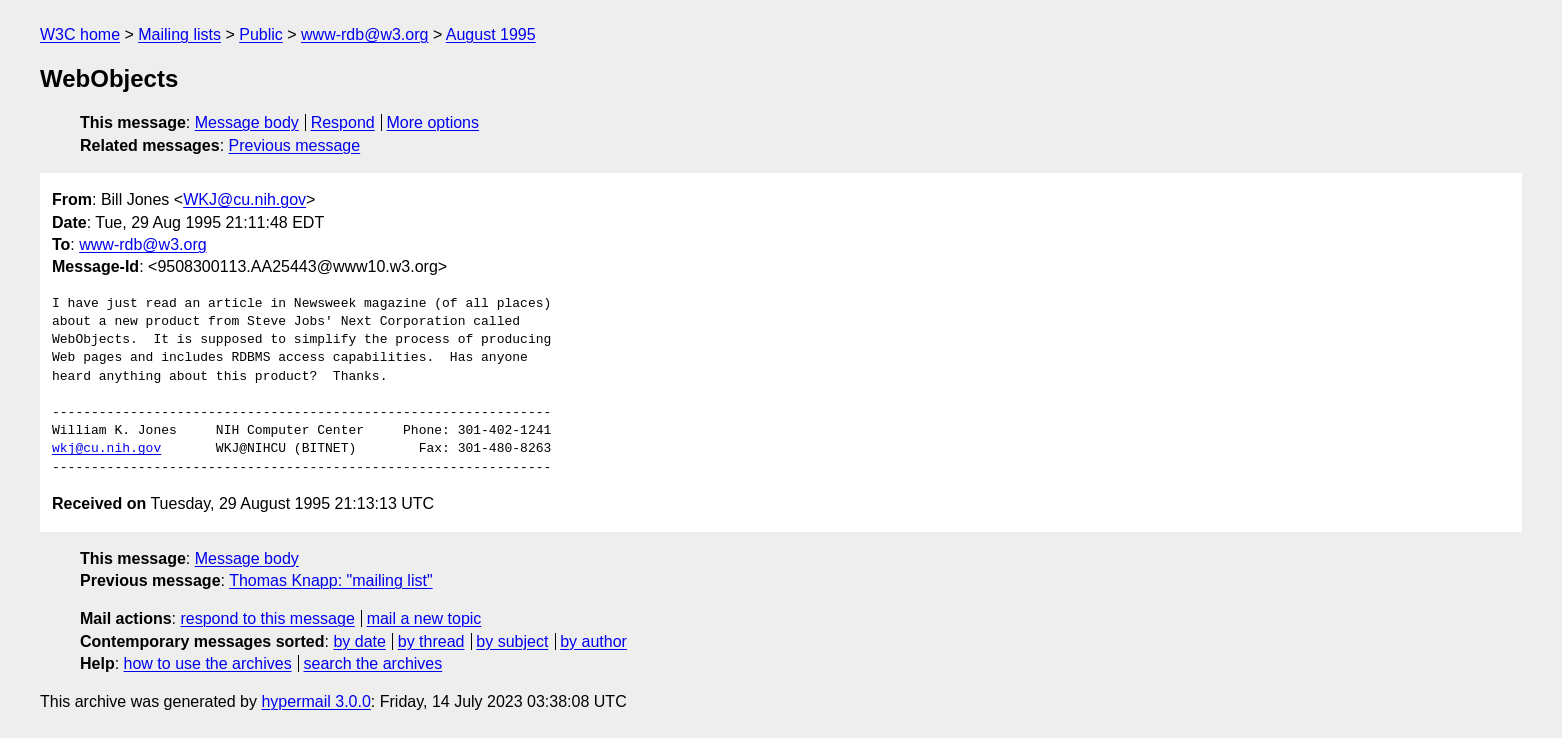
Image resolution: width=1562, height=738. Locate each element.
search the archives (373, 663)
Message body (247, 122)
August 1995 (491, 34)
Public (261, 34)
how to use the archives (208, 663)
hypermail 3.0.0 (315, 701)
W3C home (80, 34)
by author (593, 641)
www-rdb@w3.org (364, 34)
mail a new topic (424, 618)
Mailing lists (179, 34)
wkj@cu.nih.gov (106, 449)
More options (433, 122)
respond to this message (267, 618)
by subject (512, 641)
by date (359, 641)
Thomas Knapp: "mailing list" (330, 580)
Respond (343, 122)
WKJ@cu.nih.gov (244, 199)
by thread (431, 641)
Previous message (295, 145)
